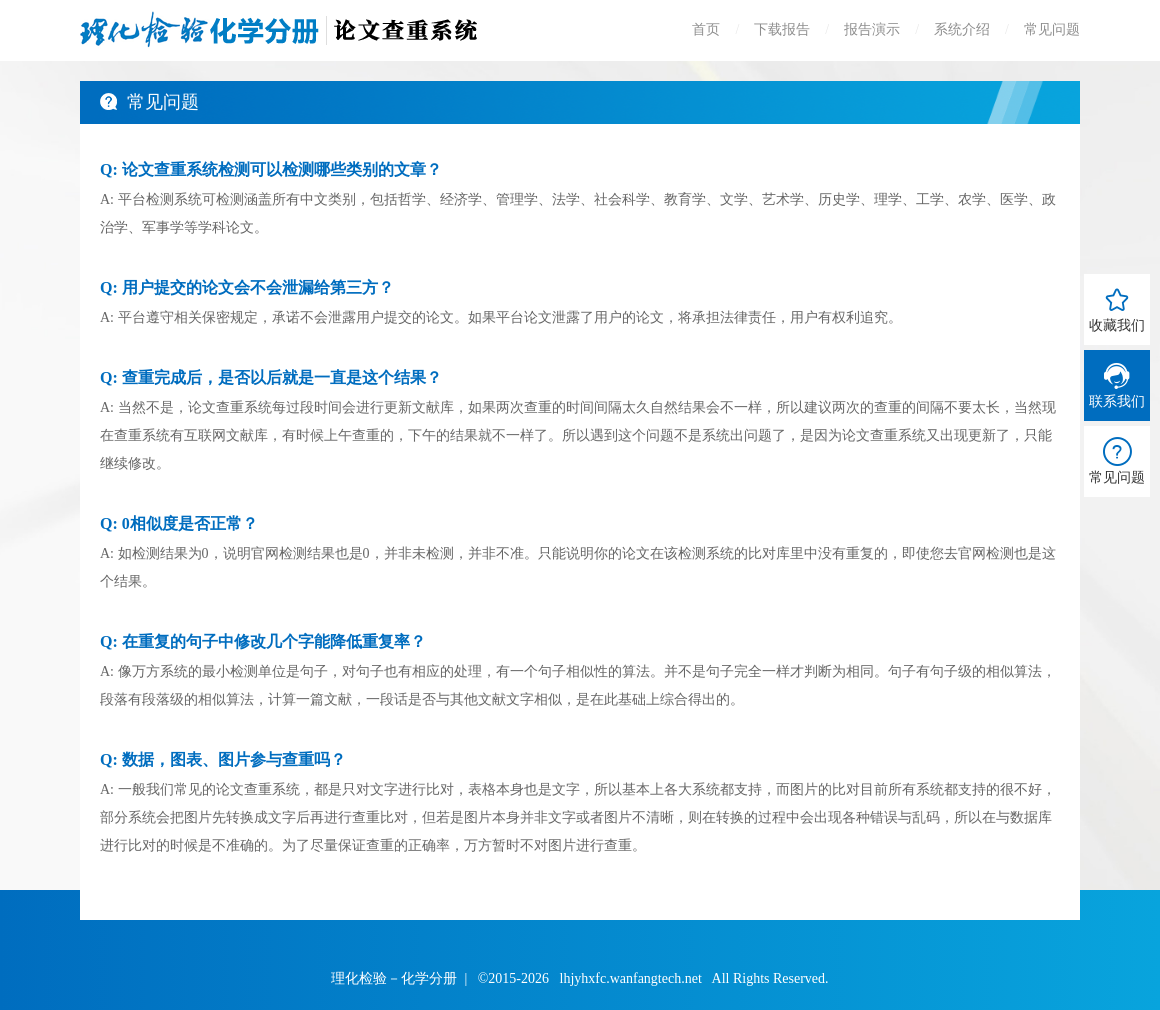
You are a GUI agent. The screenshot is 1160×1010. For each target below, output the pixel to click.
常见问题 (1052, 29)
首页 (706, 29)
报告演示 (872, 29)
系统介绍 (962, 29)
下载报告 (782, 29)
